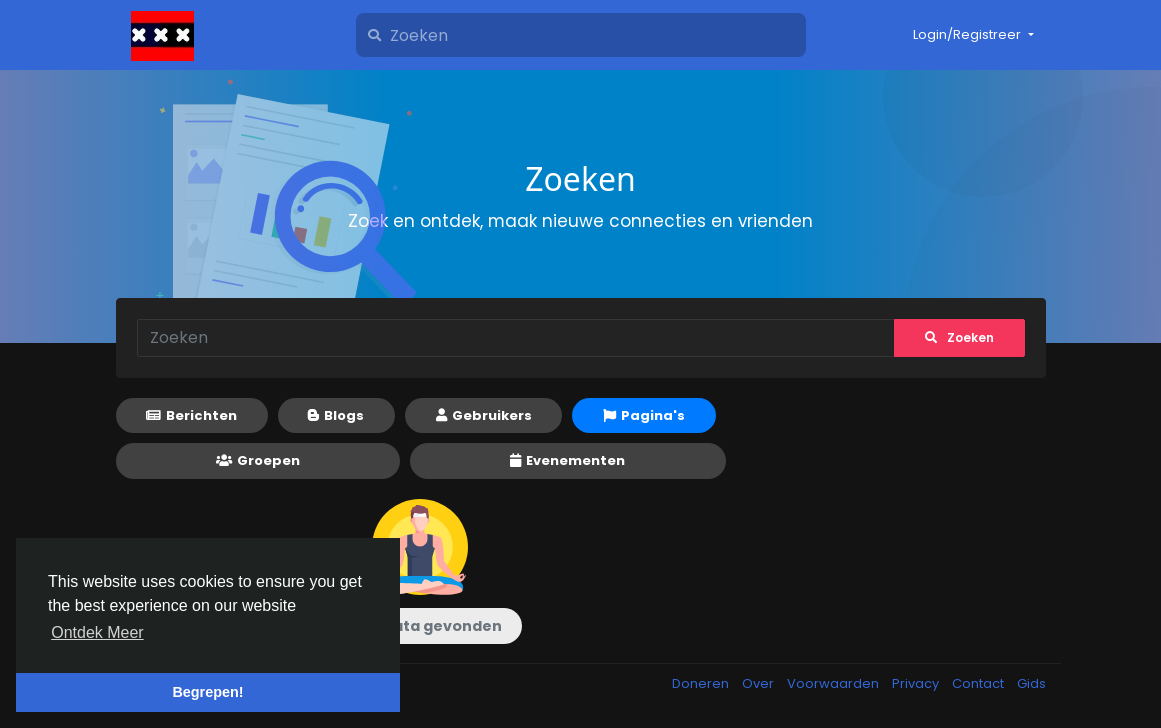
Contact (979, 683)
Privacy (917, 683)
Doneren (702, 683)
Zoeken (959, 337)
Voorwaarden (834, 683)
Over (759, 683)
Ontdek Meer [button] (97, 632)
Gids (1031, 683)
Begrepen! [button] (207, 692)
